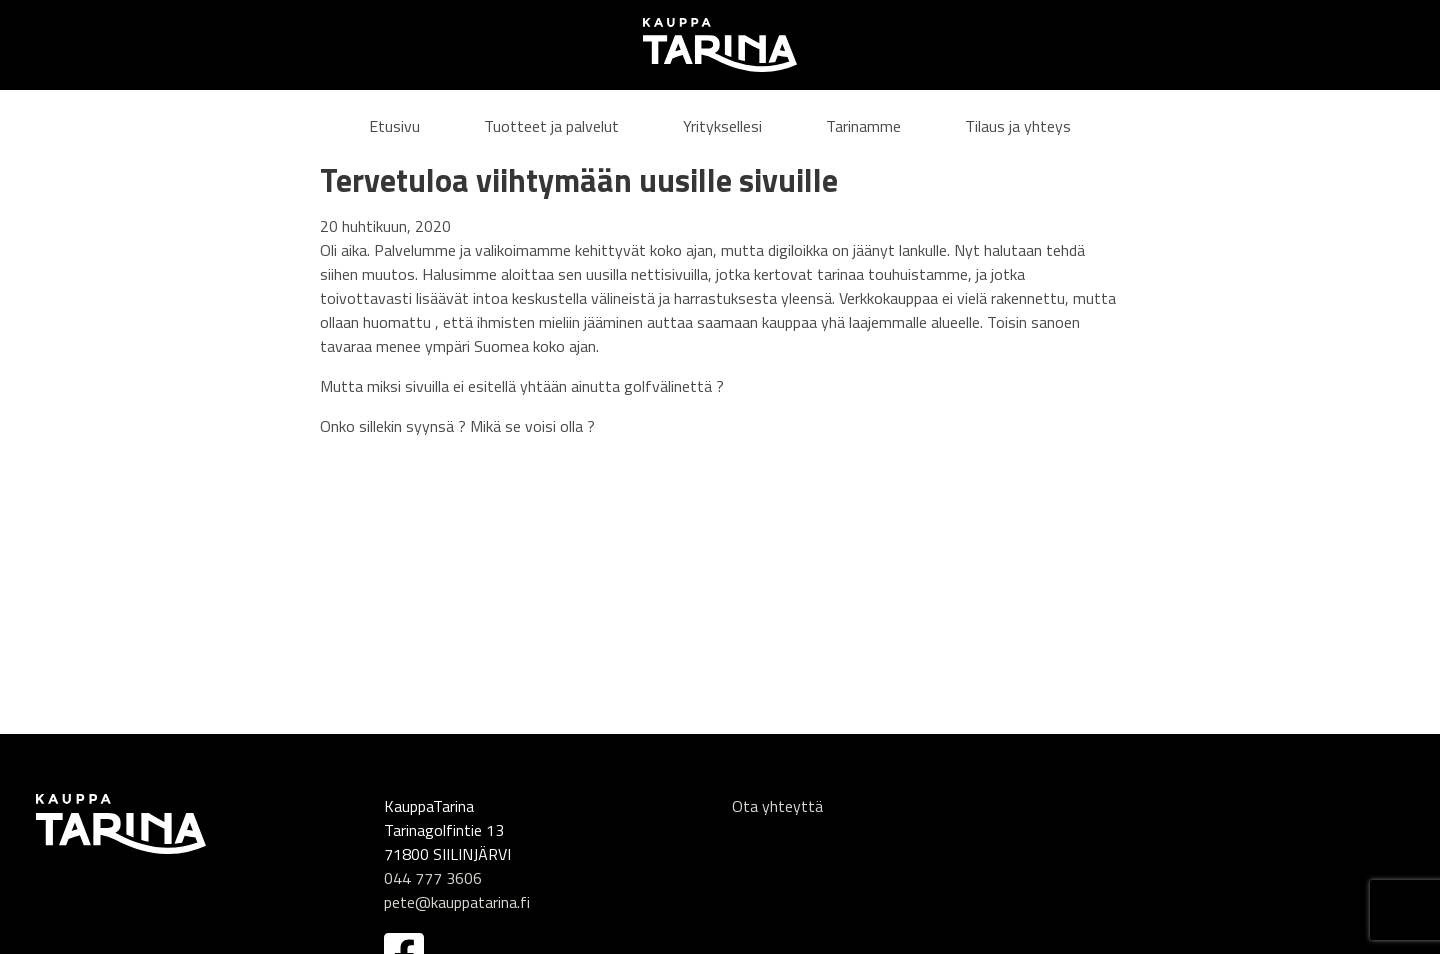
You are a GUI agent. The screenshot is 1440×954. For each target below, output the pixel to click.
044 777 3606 (433, 878)
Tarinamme (863, 126)
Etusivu (394, 126)
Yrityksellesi (722, 126)
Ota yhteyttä (777, 806)
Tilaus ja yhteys (1018, 126)
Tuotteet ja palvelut (551, 126)
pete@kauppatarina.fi (457, 902)
